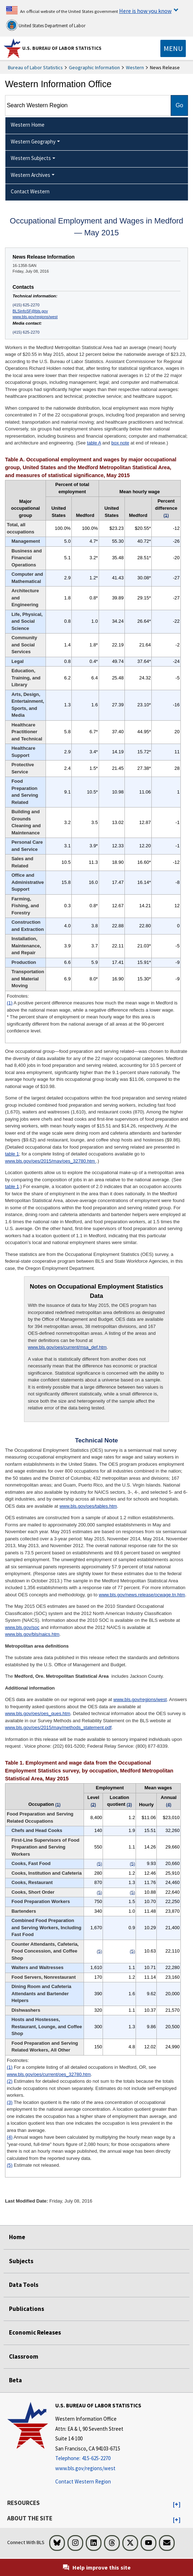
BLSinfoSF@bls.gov (30, 311)
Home (17, 2237)
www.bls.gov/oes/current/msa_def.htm (67, 1347)
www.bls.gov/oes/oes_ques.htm (37, 1713)
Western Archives (30, 174)
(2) (10, 2081)
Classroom (23, 2356)
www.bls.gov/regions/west (35, 317)
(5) (10, 2165)
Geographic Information (94, 67)
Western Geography (33, 141)
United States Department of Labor (45, 25)
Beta (15, 2380)
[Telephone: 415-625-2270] (98, 2458)
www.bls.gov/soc (22, 1627)
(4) (10, 2137)
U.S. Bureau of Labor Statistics (62, 48)
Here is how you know (145, 10)
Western (135, 67)
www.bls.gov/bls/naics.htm (32, 1634)
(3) (10, 2102)
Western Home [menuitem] (27, 124)
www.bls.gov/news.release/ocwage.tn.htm (142, 1594)
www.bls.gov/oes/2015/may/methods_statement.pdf (58, 1727)
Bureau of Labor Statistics (35, 67)
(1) (10, 1003)
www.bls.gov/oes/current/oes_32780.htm (49, 2074)
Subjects (21, 2261)
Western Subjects (31, 158)
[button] (176, 2505)
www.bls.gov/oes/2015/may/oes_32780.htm (50, 1161)
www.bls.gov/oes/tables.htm (88, 1506)
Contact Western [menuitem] (30, 191)
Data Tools (23, 2285)
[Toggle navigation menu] (173, 48)
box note (120, 443)
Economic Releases (35, 2332)
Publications (26, 2309)
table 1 (12, 1154)
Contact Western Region (83, 2481)
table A (94, 443)
